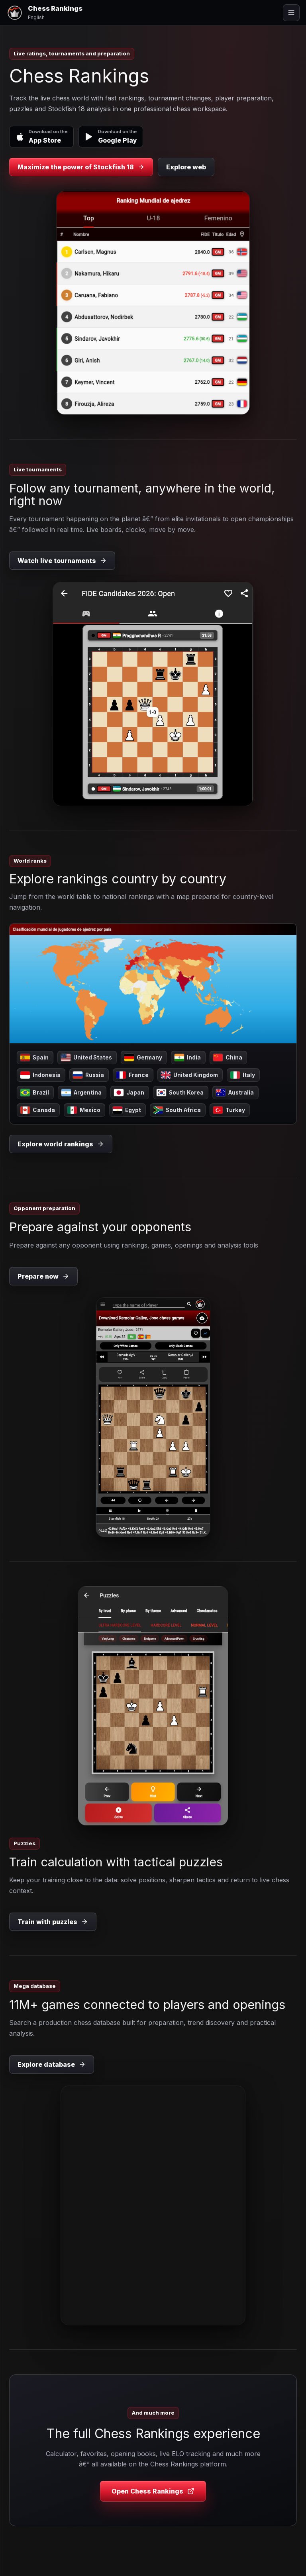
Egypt (127, 1110)
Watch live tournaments (62, 561)
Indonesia (40, 1075)
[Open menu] (291, 12)
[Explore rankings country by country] (153, 984)
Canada (37, 1110)
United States (86, 1057)
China (227, 1057)
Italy (242, 1075)
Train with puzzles (53, 1922)
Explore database (52, 2064)
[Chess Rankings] (44, 13)
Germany (143, 1057)
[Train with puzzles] (153, 1705)
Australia (235, 1092)
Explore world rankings (61, 1144)
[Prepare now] (153, 1417)
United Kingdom (189, 1075)
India (188, 1057)
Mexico (83, 1110)
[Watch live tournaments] (153, 694)
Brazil (34, 1092)
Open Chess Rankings (153, 2491)
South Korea (180, 1092)
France (132, 1075)
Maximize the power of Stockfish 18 (81, 167)
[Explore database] (153, 2205)
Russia (88, 1075)
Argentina (81, 1092)
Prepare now (43, 1276)
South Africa (177, 1110)
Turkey (229, 1110)
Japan (129, 1092)
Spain (34, 1057)
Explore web (186, 167)
